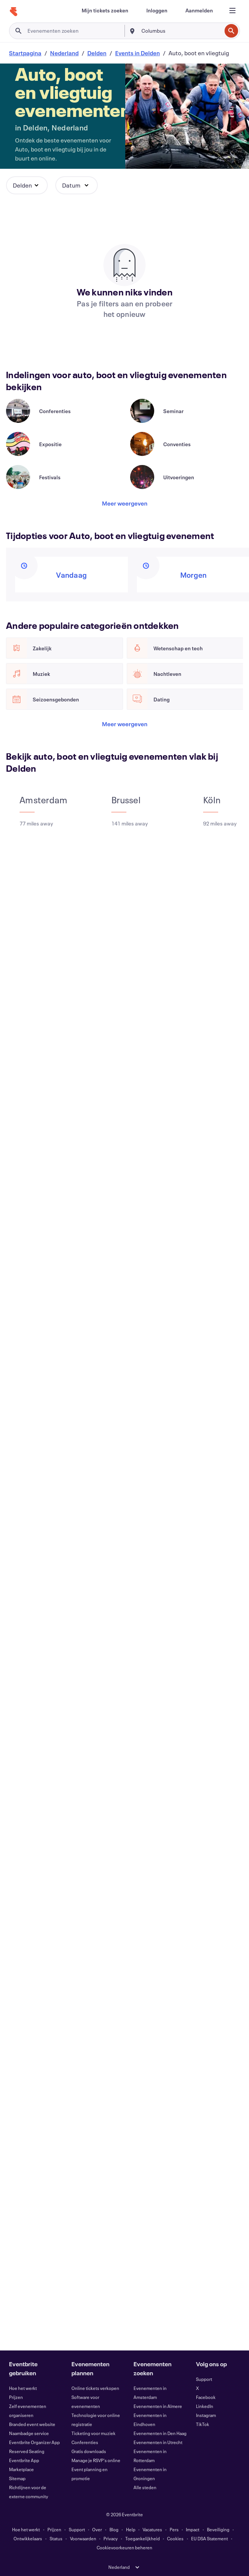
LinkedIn (204, 2406)
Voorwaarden (83, 2538)
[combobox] (181, 30)
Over (97, 2529)
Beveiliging (218, 2529)
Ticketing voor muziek (93, 2433)
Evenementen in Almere (158, 2406)
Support (204, 2379)
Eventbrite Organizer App (34, 2442)
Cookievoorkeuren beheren (124, 2547)
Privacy (110, 2538)
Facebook (206, 2397)
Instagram (206, 2415)
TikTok (202, 2424)
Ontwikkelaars (28, 2538)
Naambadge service (29, 2433)
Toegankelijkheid (142, 2538)
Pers (174, 2529)
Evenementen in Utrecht (158, 2442)
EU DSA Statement (209, 2538)
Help (130, 2529)
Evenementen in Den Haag (160, 2433)
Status (56, 2538)
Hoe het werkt (23, 2388)
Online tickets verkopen (95, 2388)
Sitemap (17, 2478)
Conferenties (84, 2442)
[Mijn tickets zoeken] (105, 10)
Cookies (175, 2538)
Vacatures (152, 2529)
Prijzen (16, 2397)
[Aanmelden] (199, 10)
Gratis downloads (88, 2451)
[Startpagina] (13, 11)
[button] (27, 185)
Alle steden (145, 2487)
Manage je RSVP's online (95, 2460)
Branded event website (32, 2424)
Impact (192, 2529)
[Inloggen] (156, 10)
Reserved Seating (26, 2451)
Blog (113, 2529)
